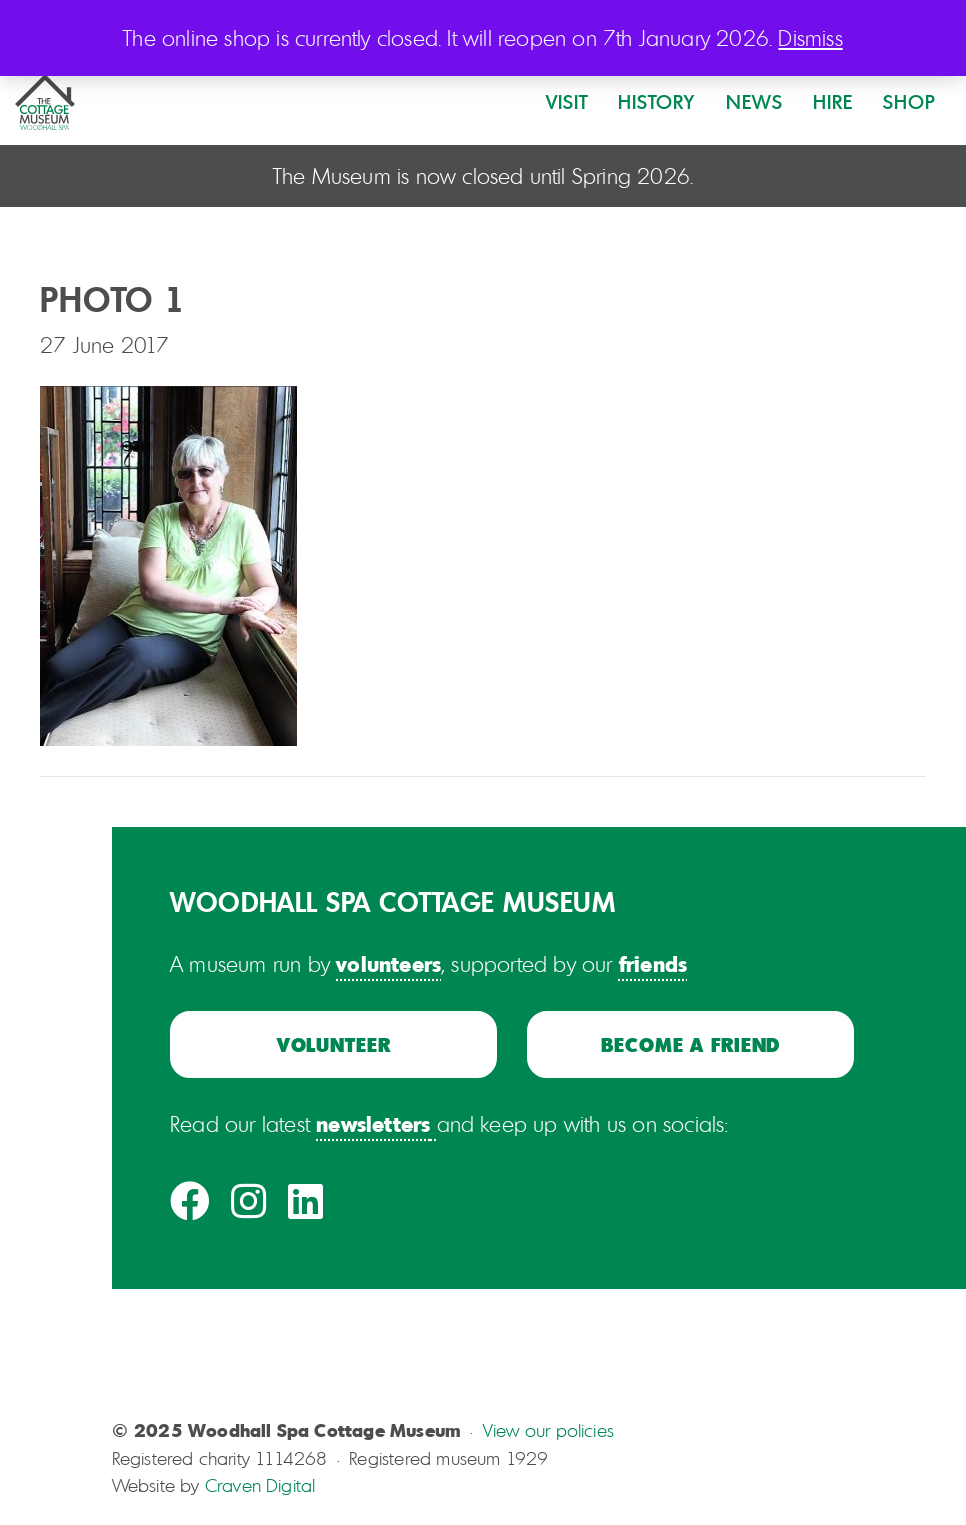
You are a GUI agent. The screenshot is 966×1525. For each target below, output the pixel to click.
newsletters (373, 1123)
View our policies (548, 1430)
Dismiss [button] (810, 38)
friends (653, 963)
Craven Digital (260, 1485)
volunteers (388, 963)
